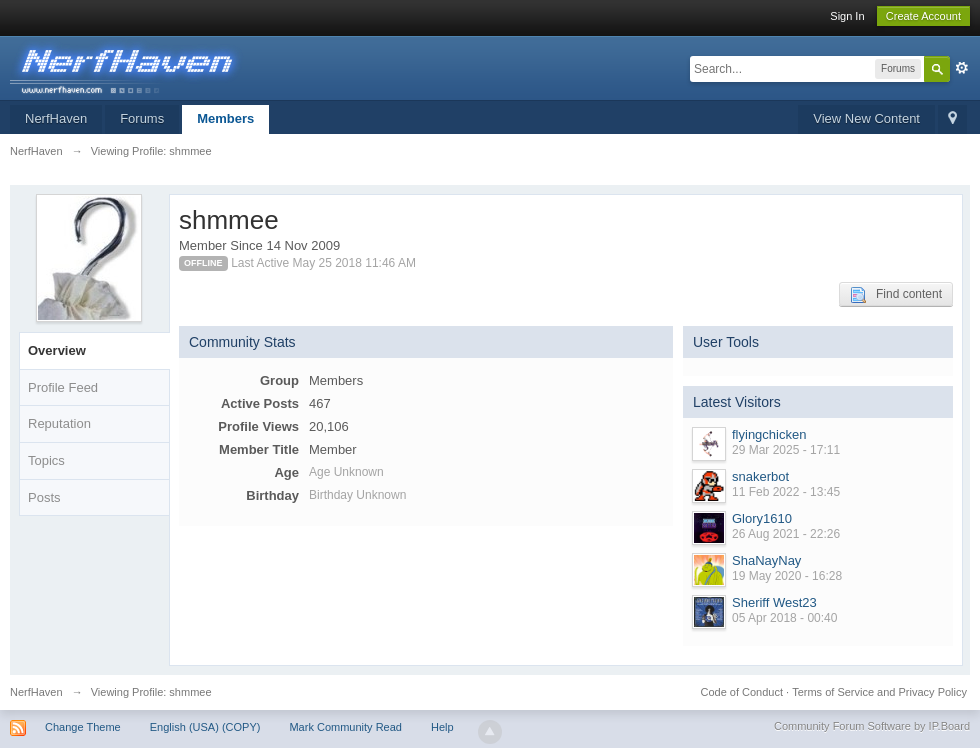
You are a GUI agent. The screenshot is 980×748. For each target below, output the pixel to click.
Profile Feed (63, 387)
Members (225, 118)
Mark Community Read (345, 727)
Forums (142, 118)
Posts (44, 497)
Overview (57, 350)
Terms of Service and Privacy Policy (879, 692)
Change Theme (83, 727)
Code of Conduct (741, 692)
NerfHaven (56, 118)
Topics (46, 460)
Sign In (847, 16)
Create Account (923, 16)
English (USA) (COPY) (205, 727)
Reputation (59, 423)
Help (442, 727)
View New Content (866, 118)
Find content (896, 295)
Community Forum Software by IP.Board (872, 726)
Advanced (962, 68)
